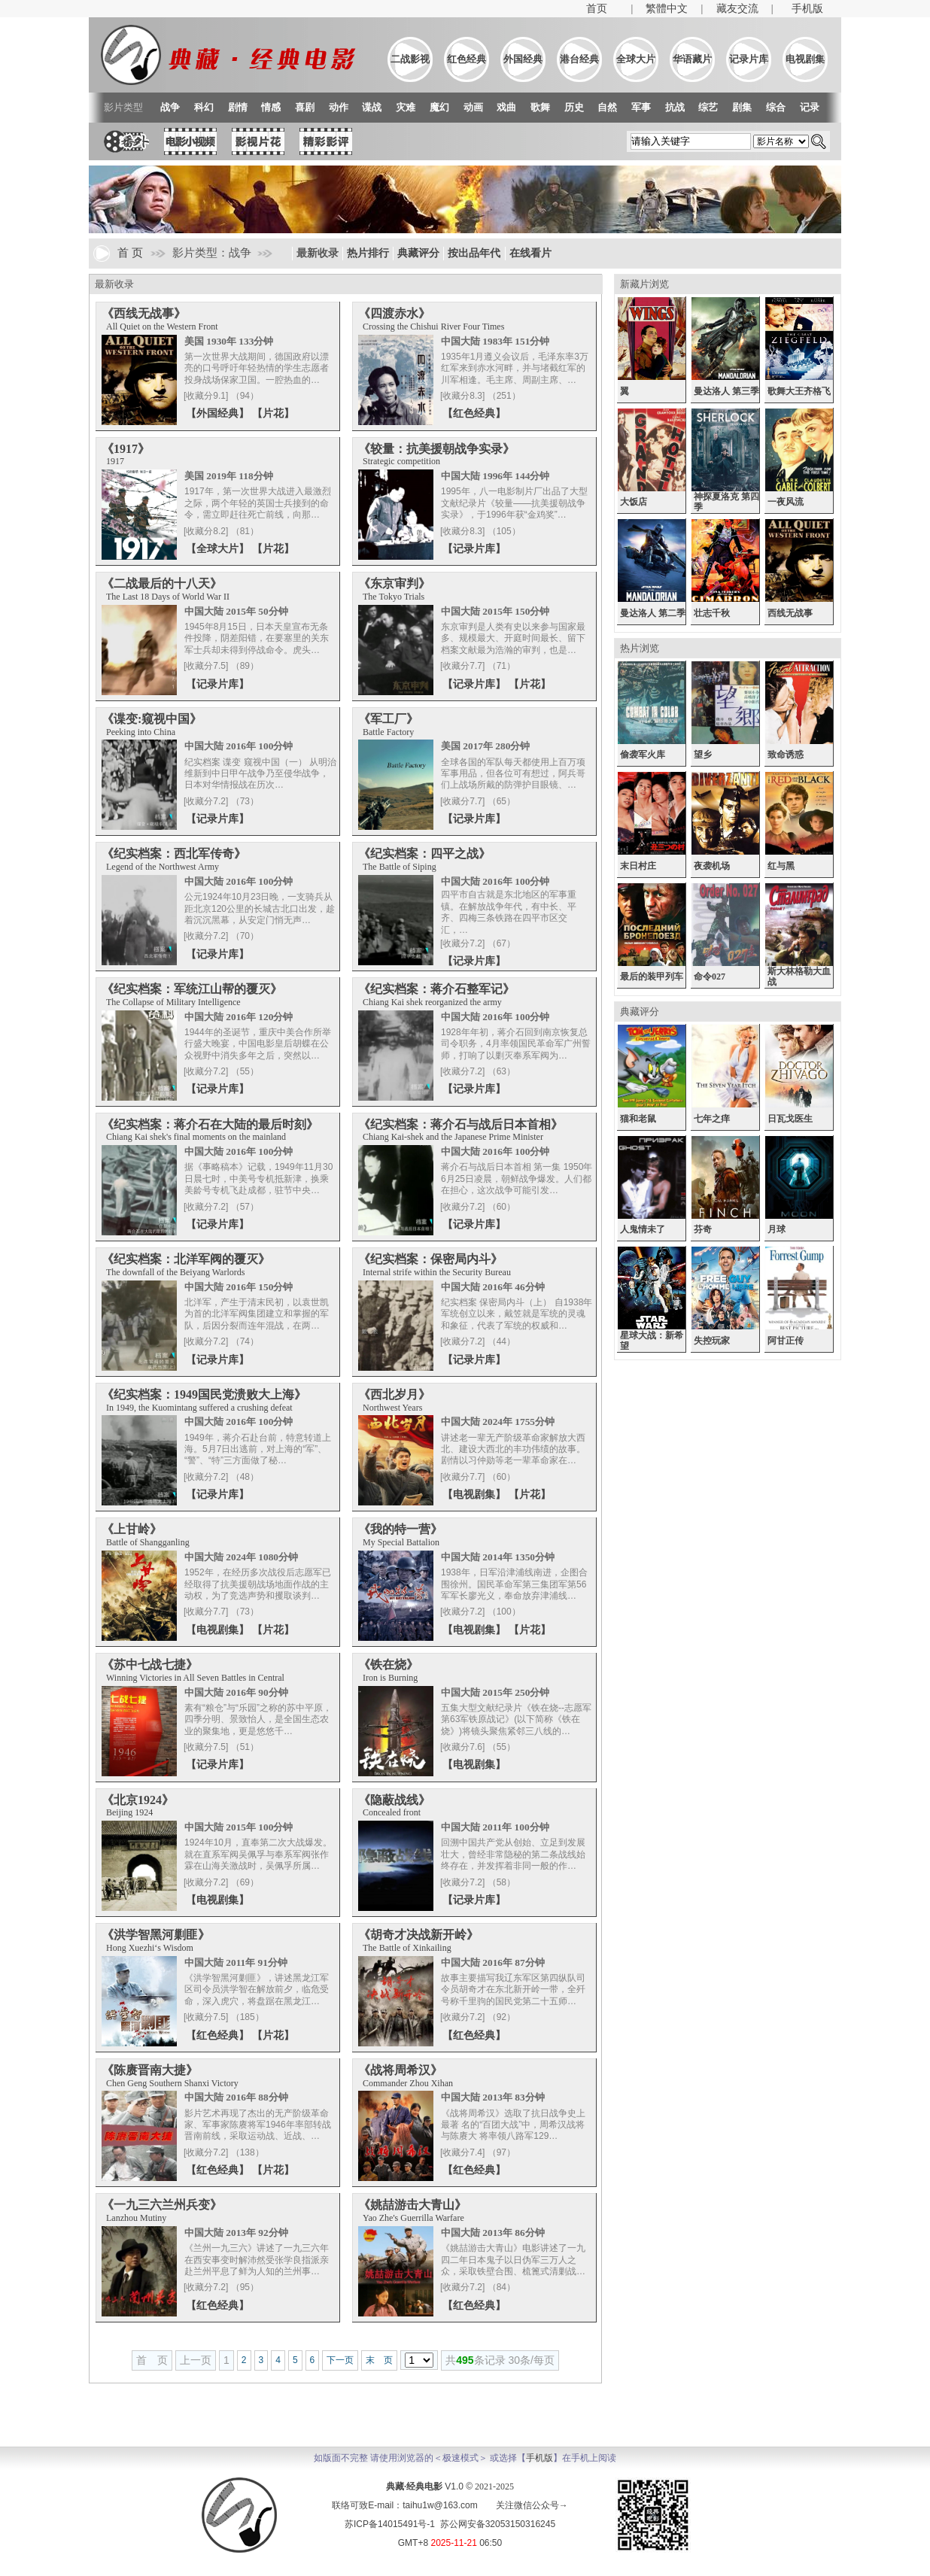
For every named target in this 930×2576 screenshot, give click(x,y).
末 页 (379, 2360)
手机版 (807, 8)
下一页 (340, 2360)
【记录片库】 (474, 548)
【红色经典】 (474, 413)
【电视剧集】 (475, 1494)
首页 (596, 8)
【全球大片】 (219, 548)
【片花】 (273, 413)
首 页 (130, 253)
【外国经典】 (219, 413)
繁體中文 (667, 8)
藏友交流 (737, 8)
